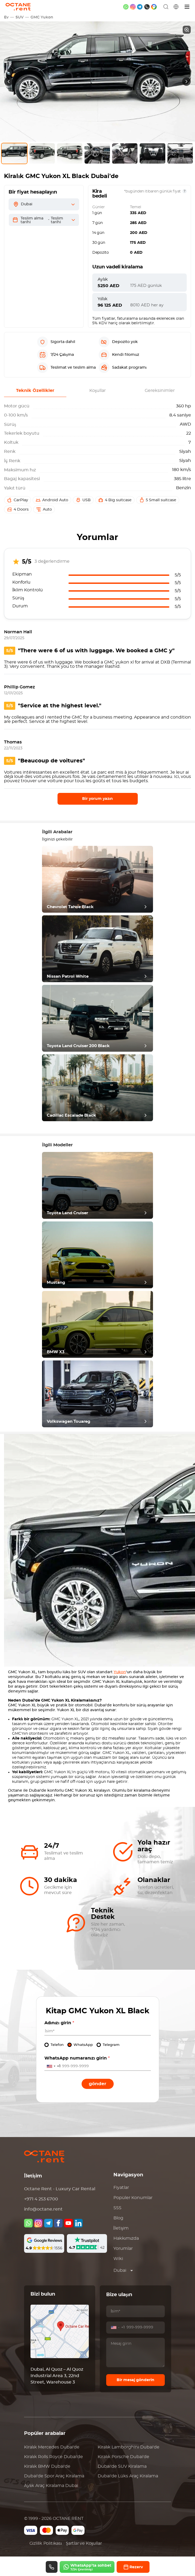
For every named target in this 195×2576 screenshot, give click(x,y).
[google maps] (154, 7)
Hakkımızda (126, 2238)
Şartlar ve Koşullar (84, 2543)
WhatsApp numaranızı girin (77, 2058)
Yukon (120, 1672)
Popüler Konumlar (132, 2198)
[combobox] (52, 2066)
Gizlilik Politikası (45, 2543)
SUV (20, 17)
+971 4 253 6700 (41, 2199)
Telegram (111, 2045)
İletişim (121, 2228)
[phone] (147, 7)
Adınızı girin (59, 2023)
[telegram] (140, 7)
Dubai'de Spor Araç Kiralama (54, 2476)
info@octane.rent (43, 2209)
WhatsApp (83, 2045)
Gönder (97, 2083)
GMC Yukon (41, 17)
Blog (118, 2218)
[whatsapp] (126, 7)
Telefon (57, 2045)
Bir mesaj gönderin (135, 2380)
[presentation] (8, 81)
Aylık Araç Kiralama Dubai (51, 2486)
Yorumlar (123, 2248)
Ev (6, 17)
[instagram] (133, 7)
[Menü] (187, 6)
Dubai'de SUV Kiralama (122, 2466)
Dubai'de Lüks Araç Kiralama (128, 2476)
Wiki (118, 2259)
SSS (117, 2208)
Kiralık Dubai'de (51, 2447)
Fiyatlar (121, 2187)
